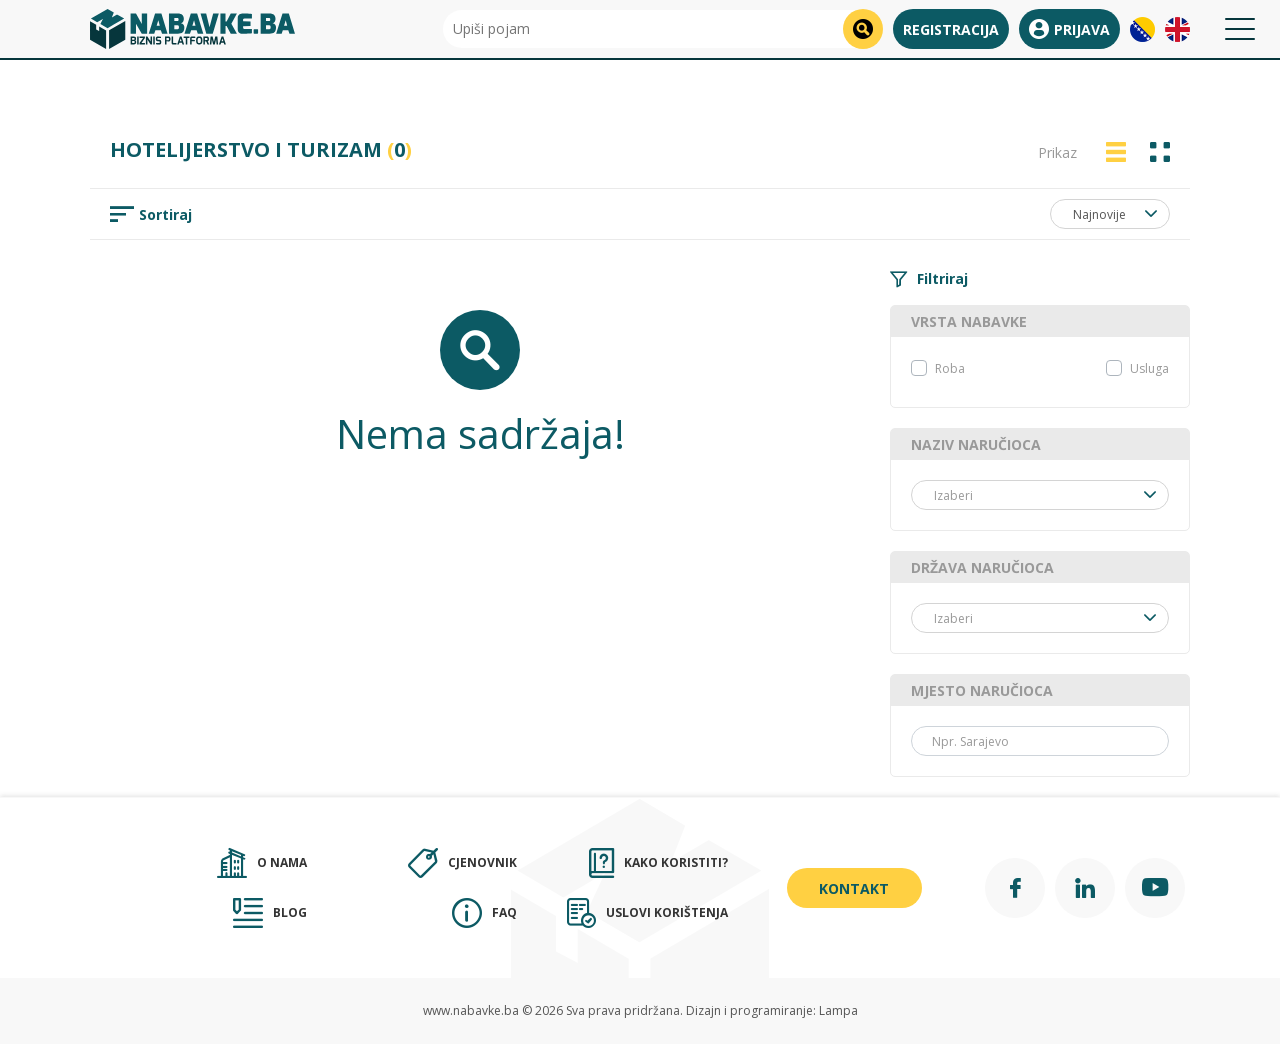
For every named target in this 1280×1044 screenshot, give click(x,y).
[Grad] (1040, 741)
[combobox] (1110, 214)
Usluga (1149, 368)
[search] (863, 29)
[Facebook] (1015, 888)
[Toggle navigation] (1240, 29)
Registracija (951, 29)
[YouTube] (1155, 888)
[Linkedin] (1085, 888)
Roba (950, 368)
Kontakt (854, 888)
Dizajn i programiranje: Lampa (772, 1010)
